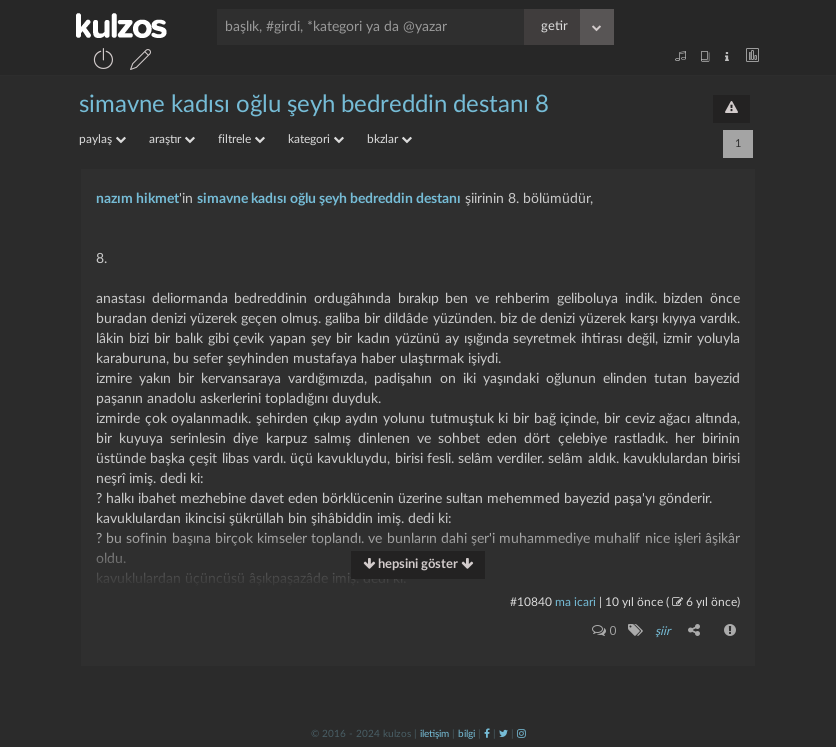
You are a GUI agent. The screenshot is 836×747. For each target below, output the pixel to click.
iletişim (434, 734)
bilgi (466, 734)
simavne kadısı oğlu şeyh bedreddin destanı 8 (314, 105)
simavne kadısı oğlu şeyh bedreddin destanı (329, 199)
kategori (316, 139)
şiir (662, 631)
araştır (172, 139)
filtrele (241, 139)
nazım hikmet (137, 199)
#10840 (531, 602)
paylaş (102, 139)
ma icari (575, 602)
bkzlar (389, 139)
